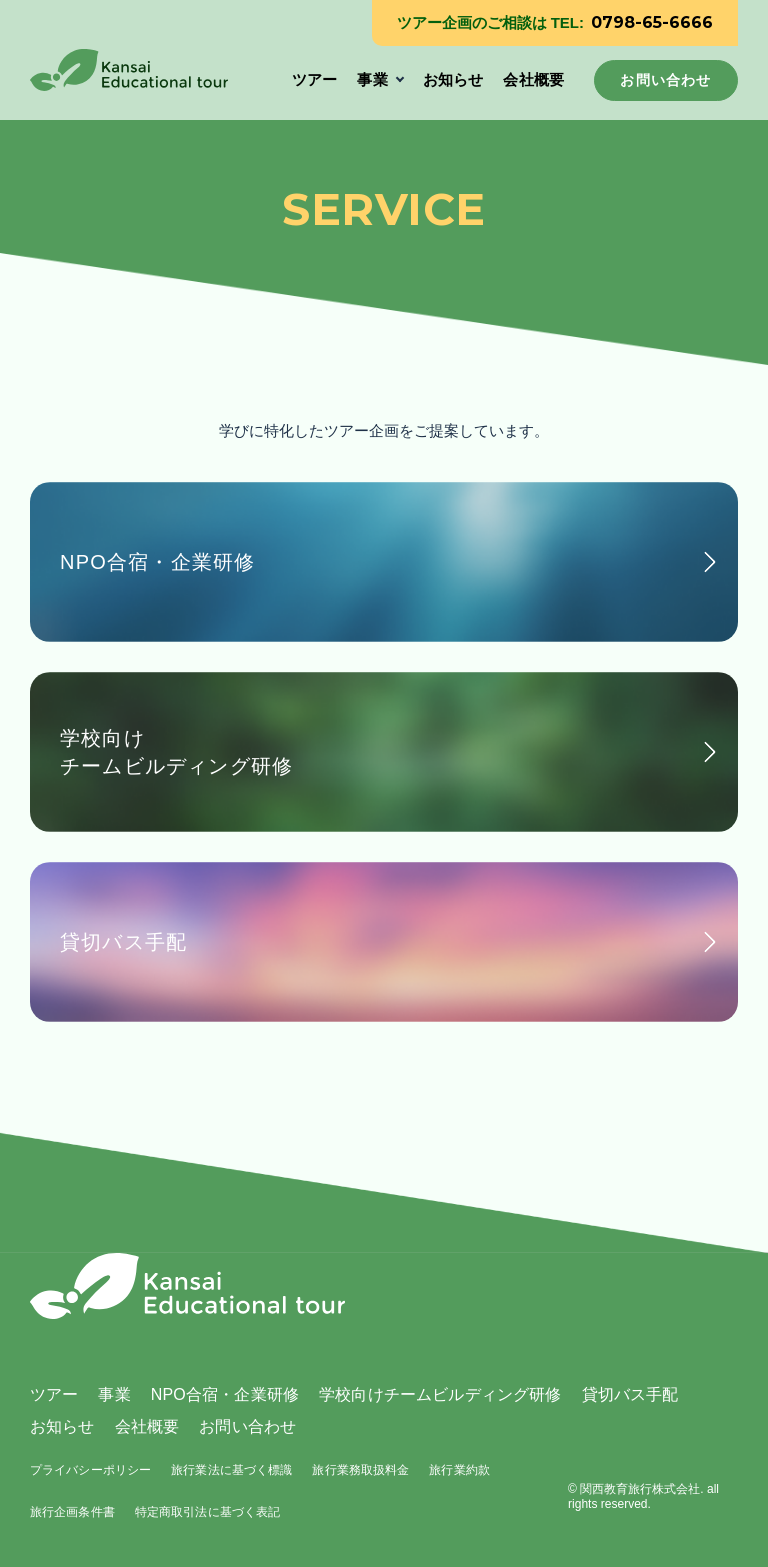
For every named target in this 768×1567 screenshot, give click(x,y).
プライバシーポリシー (90, 1470)
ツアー (314, 79)
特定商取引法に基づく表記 (207, 1512)
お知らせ (453, 79)
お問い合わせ (247, 1426)
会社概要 (533, 79)
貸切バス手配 (630, 1394)
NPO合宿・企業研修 (225, 1394)
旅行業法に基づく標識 (231, 1470)
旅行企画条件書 (72, 1512)
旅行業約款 (459, 1470)
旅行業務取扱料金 (360, 1470)
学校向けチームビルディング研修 (440, 1394)
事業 (372, 79)
